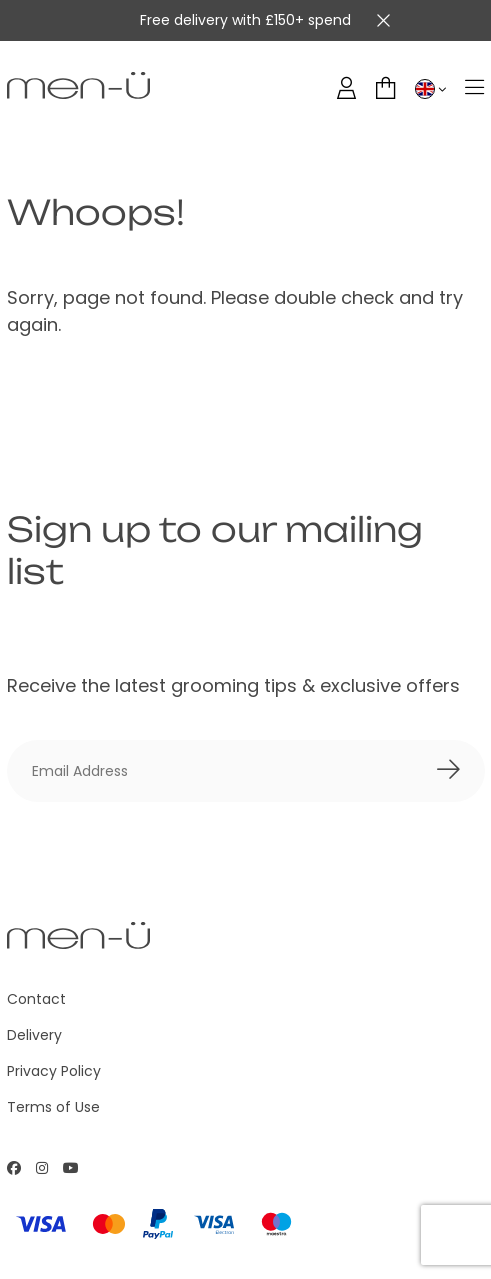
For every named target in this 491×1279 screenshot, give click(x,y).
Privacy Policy (54, 1071)
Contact (36, 999)
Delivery (34, 1035)
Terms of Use (53, 1107)
